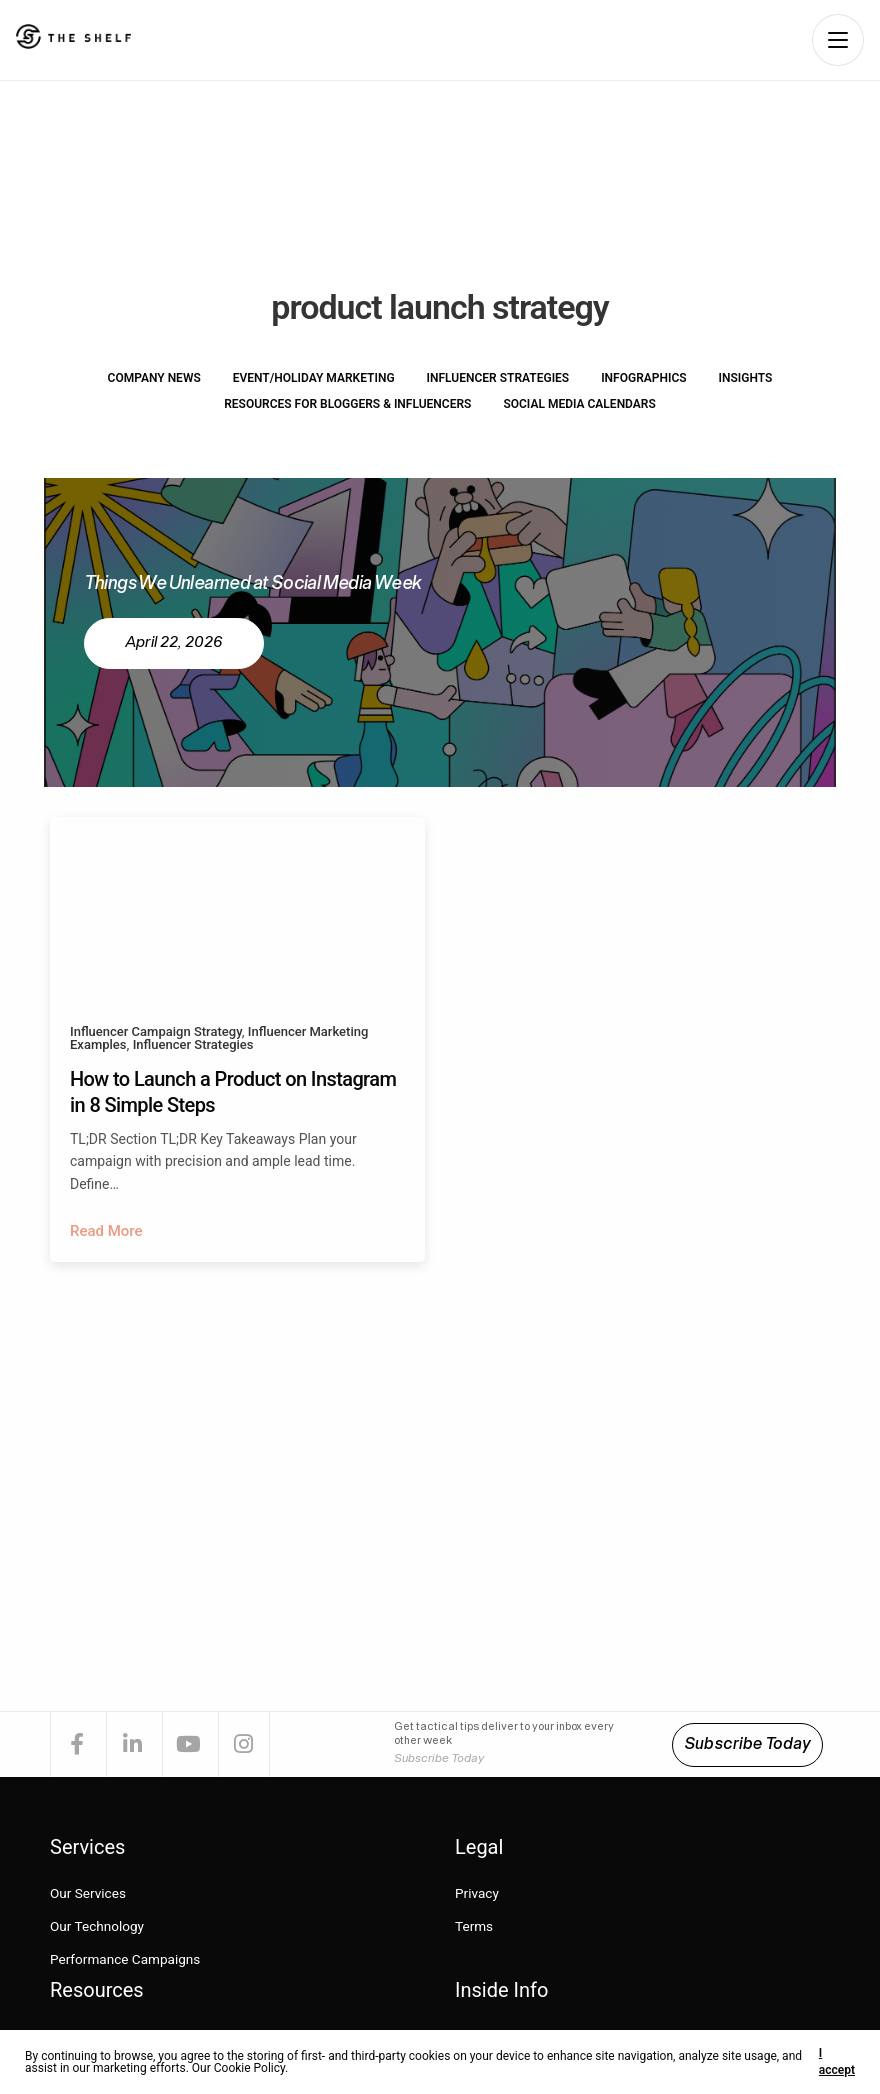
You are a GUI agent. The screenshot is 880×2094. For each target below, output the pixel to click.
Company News (154, 378)
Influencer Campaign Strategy (156, 1031)
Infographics (643, 378)
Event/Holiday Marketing (314, 378)
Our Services (89, 1895)
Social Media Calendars (579, 404)
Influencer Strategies (498, 378)
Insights (746, 378)
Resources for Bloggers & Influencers (347, 404)
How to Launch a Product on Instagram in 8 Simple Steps (233, 1092)
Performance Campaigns (127, 1960)
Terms (474, 1927)
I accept (837, 2061)
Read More (106, 1231)
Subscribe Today (747, 1745)
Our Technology (98, 1927)
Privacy (477, 1895)
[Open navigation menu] (838, 40)
